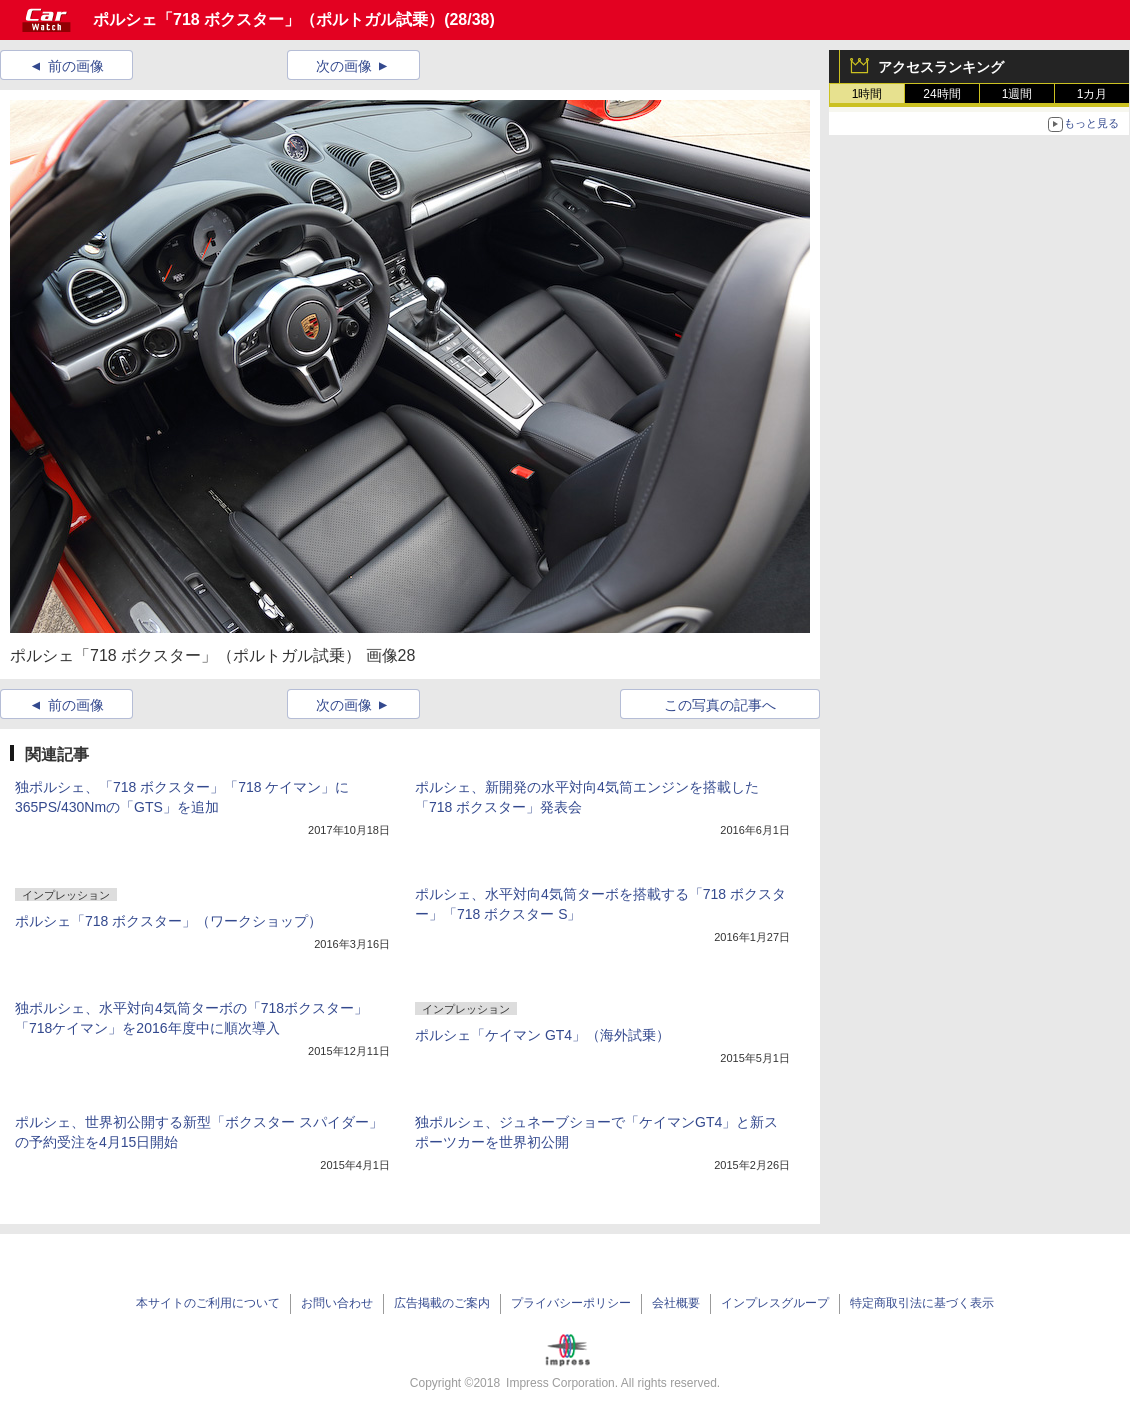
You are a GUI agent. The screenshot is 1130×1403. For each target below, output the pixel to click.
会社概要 (676, 1303)
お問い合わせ (337, 1303)
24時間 (941, 94)
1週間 (1017, 94)
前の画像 (76, 66)
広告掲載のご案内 (442, 1303)
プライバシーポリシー (571, 1303)
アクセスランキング (941, 67)
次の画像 (344, 66)
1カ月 (1092, 94)
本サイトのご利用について (208, 1303)
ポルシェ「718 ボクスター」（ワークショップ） (168, 921)
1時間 (867, 94)
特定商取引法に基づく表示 (922, 1303)
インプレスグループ (775, 1303)
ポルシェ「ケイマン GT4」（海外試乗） (542, 1035)
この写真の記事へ (720, 705)
